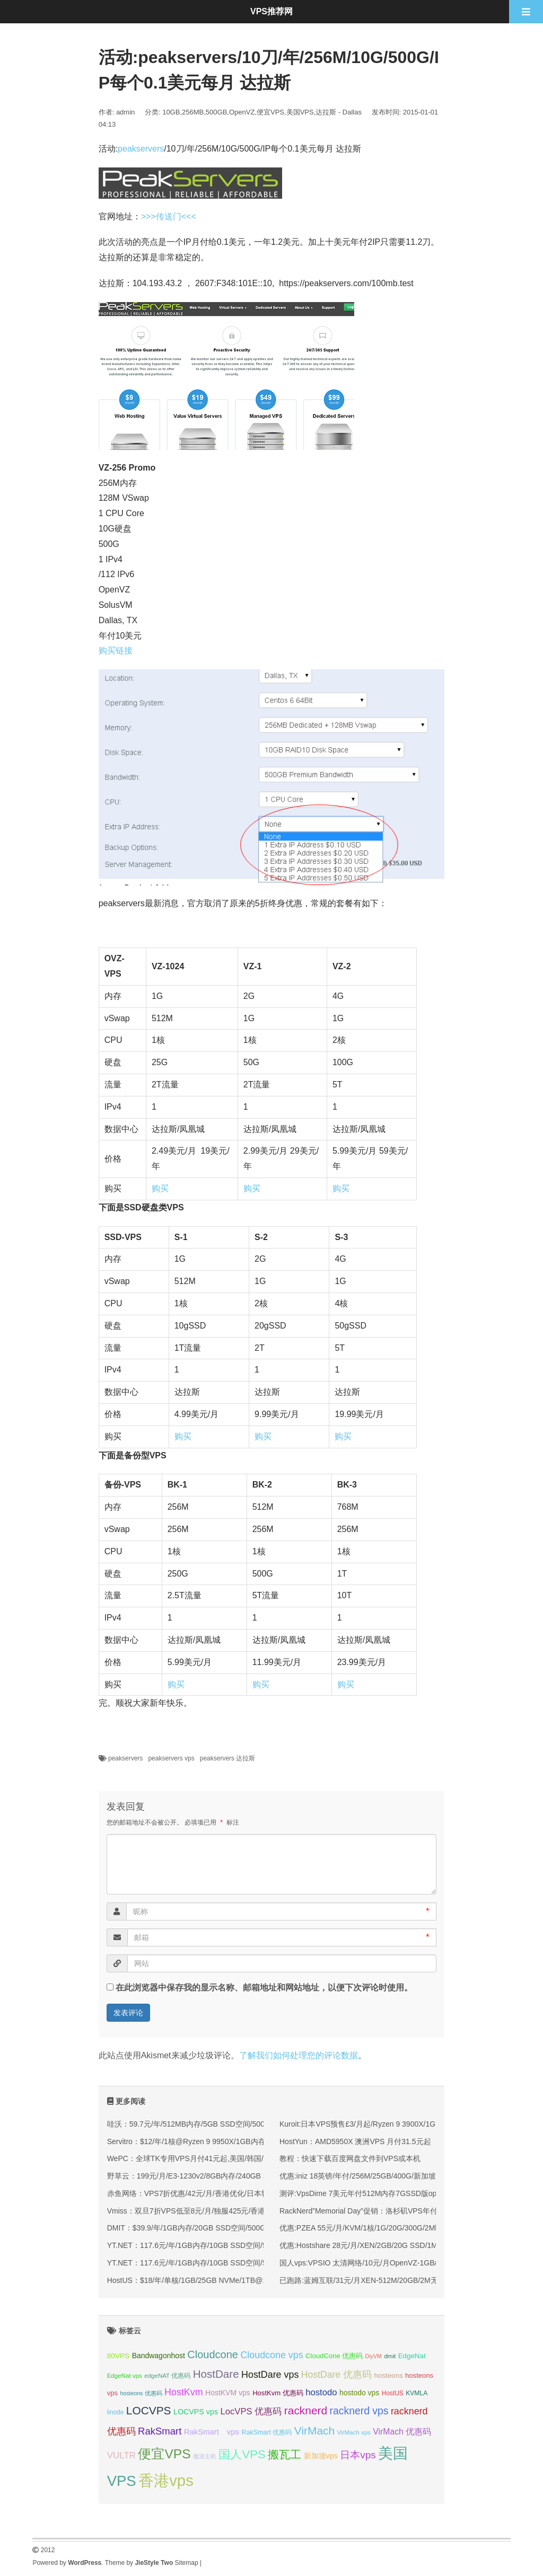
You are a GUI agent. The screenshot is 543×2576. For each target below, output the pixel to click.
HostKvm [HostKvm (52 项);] (183, 2392)
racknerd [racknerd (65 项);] (305, 2410)
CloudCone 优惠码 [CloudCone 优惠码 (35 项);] (334, 2356)
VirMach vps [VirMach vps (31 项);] (354, 2432)
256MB (193, 112)
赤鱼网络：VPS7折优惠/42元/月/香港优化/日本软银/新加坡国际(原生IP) (224, 2193)
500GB (216, 112)
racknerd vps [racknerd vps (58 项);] (359, 2410)
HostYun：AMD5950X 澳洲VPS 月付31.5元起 (355, 2141)
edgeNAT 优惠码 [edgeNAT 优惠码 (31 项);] (167, 2376)
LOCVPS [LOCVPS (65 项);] (148, 2410)
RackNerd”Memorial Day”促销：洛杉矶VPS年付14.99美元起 (378, 2211)
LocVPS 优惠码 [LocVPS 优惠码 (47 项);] (251, 2411)
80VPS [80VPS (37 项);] (118, 2356)
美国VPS (300, 112)
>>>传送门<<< (168, 216)
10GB (171, 112)
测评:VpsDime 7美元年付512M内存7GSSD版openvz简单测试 (380, 2193)
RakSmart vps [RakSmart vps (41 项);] (211, 2432)
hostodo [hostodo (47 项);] (321, 2392)
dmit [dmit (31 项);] (390, 2356)
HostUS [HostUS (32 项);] (393, 2393)
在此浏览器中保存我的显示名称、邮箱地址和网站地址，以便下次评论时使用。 (264, 1987)
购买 (160, 1188)
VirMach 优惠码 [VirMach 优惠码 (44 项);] (402, 2431)
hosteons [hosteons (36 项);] (388, 2375)
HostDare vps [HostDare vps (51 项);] (270, 2374)
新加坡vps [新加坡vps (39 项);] (321, 2455)
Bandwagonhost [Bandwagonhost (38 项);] (158, 2355)
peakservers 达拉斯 (228, 1758)
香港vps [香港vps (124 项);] (166, 2480)
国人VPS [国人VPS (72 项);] (241, 2454)
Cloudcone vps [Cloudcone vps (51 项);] (271, 2355)
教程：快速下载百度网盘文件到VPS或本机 (350, 2158)
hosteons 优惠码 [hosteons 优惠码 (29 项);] (141, 2393)
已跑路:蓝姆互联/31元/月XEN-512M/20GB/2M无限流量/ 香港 (379, 2280)
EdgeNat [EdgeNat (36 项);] (412, 2356)
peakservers (141, 148)
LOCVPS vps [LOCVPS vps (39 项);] (195, 2411)
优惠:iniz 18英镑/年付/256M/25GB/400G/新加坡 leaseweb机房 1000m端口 (401, 2176)
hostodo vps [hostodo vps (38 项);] (359, 2392)
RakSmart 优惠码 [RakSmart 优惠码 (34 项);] (266, 2432)
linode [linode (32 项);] (115, 2412)
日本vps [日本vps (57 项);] (358, 2454)
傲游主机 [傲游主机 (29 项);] (204, 2456)
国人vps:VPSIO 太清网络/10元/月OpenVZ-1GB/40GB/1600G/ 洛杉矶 (392, 2263)
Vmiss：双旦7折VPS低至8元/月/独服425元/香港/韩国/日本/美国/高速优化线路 (235, 2211)
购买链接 (116, 650)
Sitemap (186, 2562)
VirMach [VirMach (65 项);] (314, 2430)
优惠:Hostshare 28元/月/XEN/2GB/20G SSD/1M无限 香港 (374, 2245)
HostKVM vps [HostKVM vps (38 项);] (227, 2392)
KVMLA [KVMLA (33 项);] (416, 2393)
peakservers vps (171, 1758)
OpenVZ (242, 112)
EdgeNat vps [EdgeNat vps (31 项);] (124, 2376)
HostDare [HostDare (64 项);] (216, 2374)
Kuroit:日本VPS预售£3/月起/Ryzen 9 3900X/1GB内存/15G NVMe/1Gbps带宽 (406, 2124)
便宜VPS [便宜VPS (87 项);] (164, 2454)
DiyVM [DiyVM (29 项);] (373, 2356)
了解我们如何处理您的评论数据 (298, 2055)
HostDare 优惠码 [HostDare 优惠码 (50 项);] (336, 2374)
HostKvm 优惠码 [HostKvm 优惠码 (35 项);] (277, 2393)
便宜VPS (270, 112)
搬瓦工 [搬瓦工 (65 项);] (284, 2454)
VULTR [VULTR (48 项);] (121, 2455)
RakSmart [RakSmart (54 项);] (159, 2431)
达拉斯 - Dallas (339, 112)
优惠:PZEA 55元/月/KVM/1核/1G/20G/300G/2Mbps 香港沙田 (379, 2228)
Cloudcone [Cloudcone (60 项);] (212, 2354)
